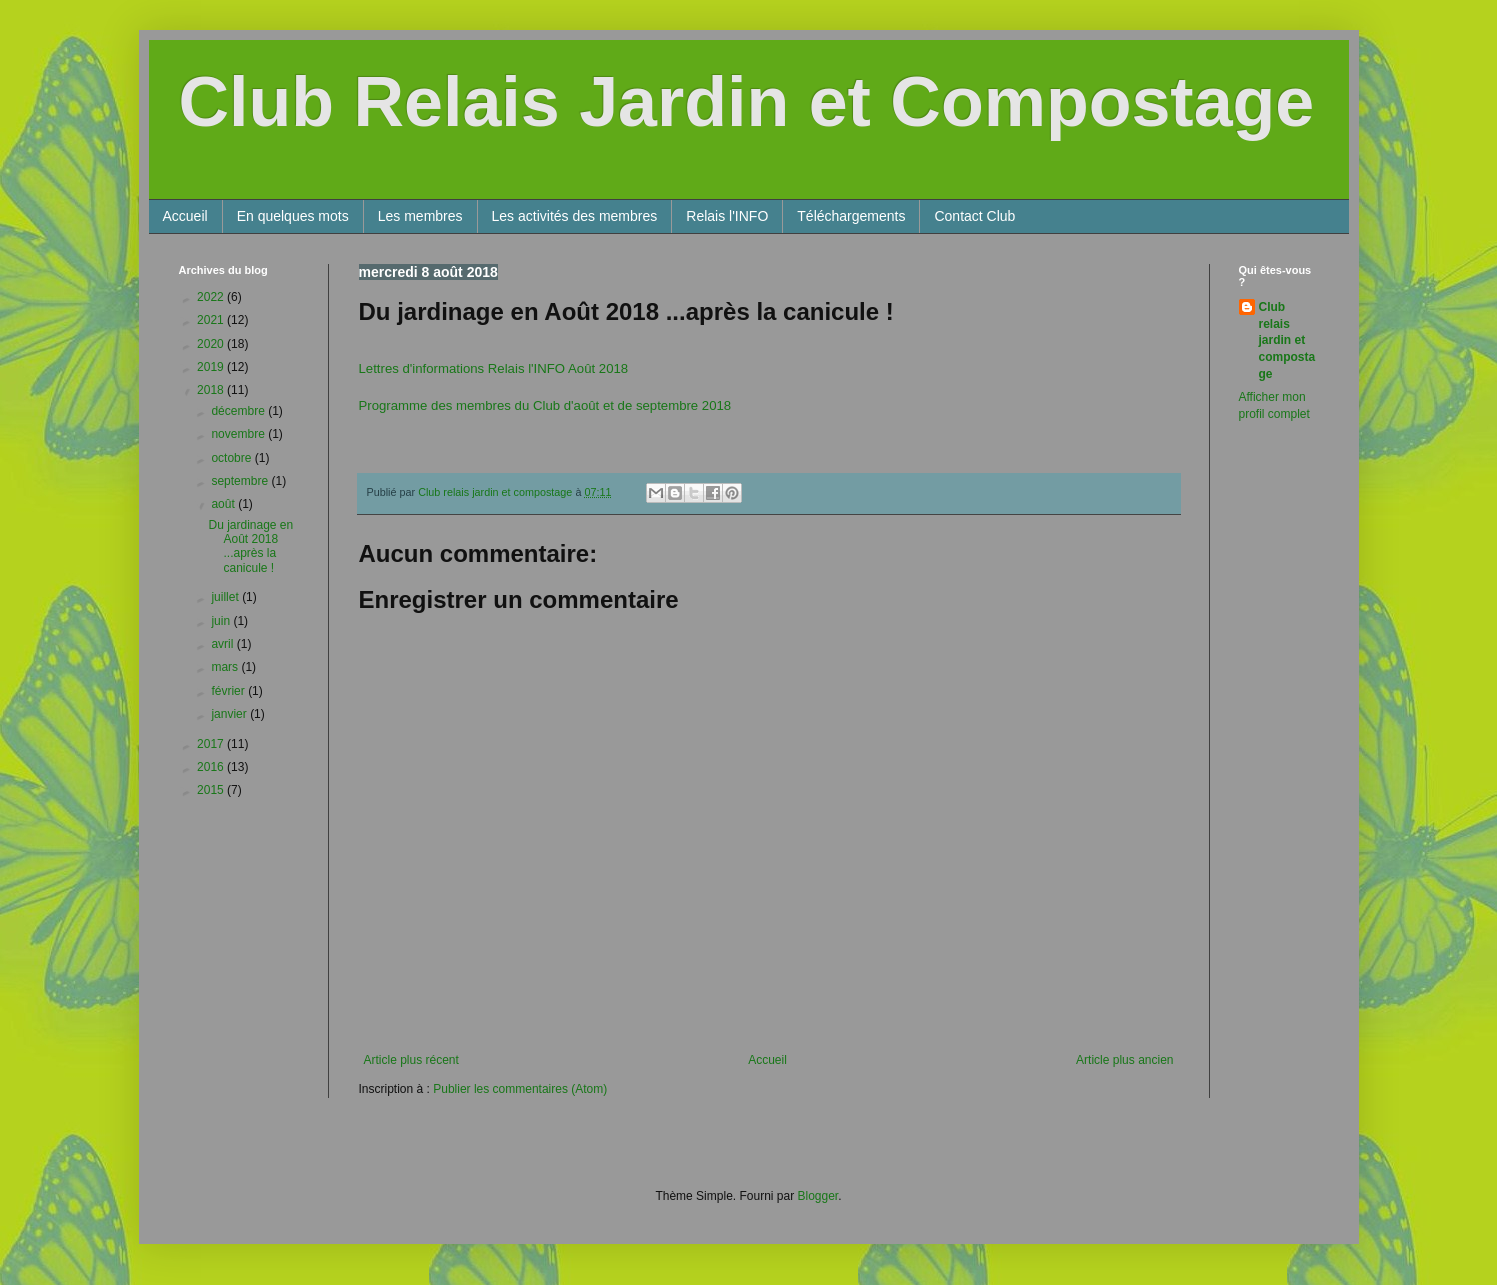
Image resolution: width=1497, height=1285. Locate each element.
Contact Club (974, 216)
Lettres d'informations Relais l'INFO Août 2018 (494, 368)
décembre (239, 411)
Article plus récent (411, 1060)
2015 (212, 790)
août (224, 504)
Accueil (185, 216)
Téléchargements (851, 216)
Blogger (818, 1196)
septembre (241, 481)
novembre (239, 434)
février (229, 691)
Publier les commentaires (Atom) (520, 1089)
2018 (212, 390)
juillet (226, 597)
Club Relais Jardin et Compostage (747, 102)
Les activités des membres (575, 216)
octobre (232, 458)
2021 (212, 320)
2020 (212, 344)
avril (223, 644)
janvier (230, 714)
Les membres (420, 216)
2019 (212, 367)
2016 (212, 767)
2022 (212, 297)
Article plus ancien (1124, 1060)
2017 (212, 744)
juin (222, 621)
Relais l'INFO (727, 216)
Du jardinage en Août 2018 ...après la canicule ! (250, 546)
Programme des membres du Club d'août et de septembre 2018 (545, 405)
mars (226, 667)
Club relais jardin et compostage (1287, 340)
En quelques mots (293, 216)
